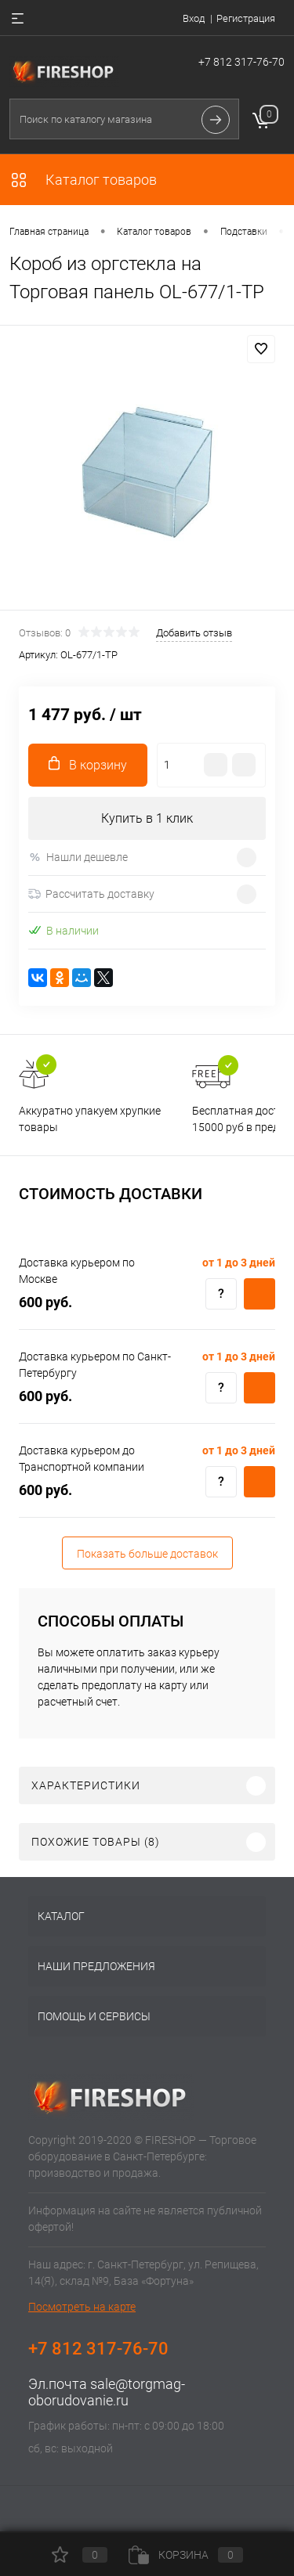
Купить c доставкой (259, 1294)
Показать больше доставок (147, 1553)
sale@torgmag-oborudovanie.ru (106, 2392)
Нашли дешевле (78, 857)
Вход (194, 18)
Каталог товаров (83, 179)
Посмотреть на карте (82, 2306)
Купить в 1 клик (147, 818)
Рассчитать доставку (91, 894)
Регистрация (245, 18)
